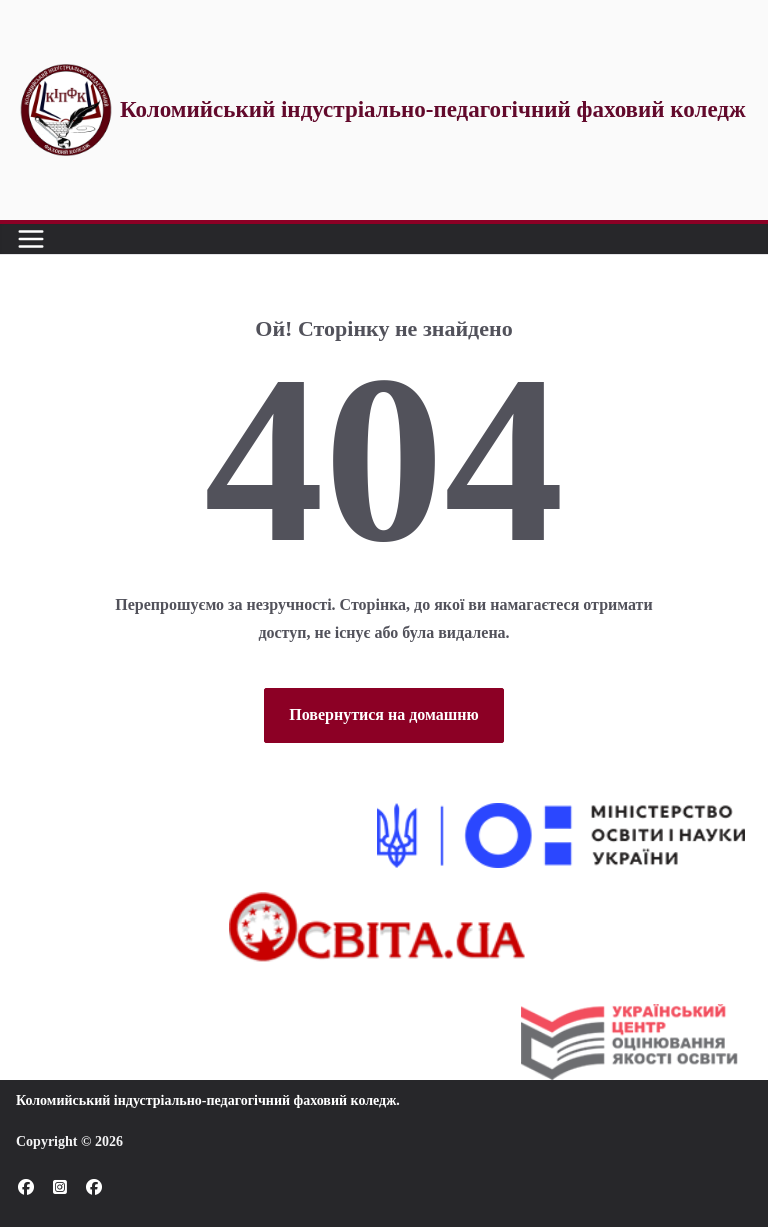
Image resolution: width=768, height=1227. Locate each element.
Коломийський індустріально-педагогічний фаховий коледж (206, 1100)
